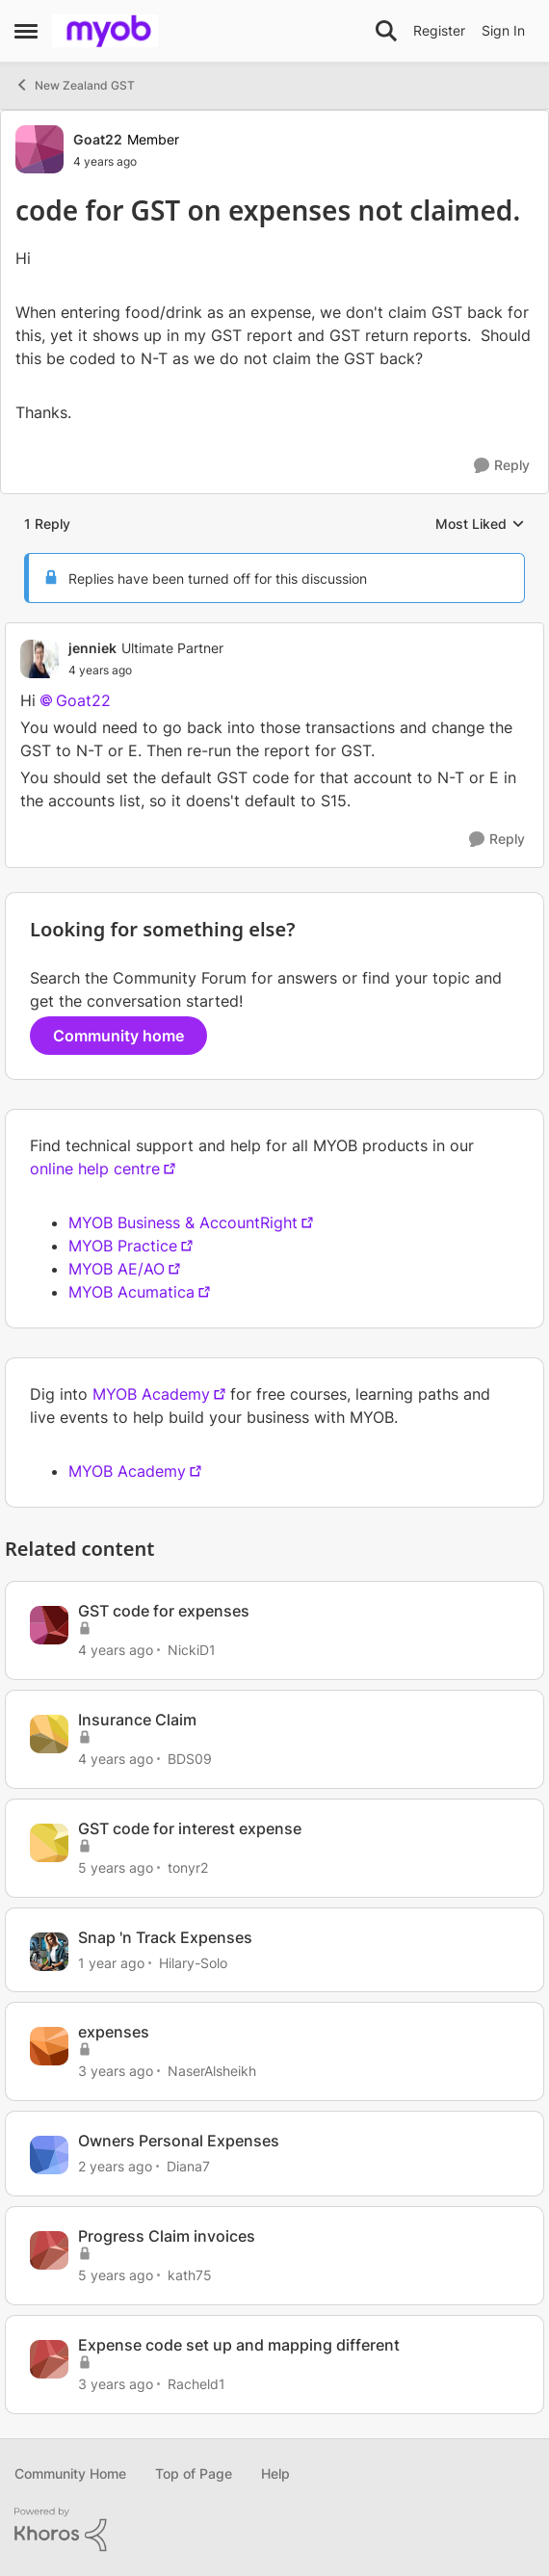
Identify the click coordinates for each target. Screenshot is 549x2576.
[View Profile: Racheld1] (49, 2359)
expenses (113, 2031)
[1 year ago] (111, 1962)
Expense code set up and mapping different (239, 2344)
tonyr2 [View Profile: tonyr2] (188, 1867)
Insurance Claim (137, 1719)
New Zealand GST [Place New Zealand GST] (74, 84)
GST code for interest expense (189, 1828)
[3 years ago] (115, 2071)
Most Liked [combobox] (480, 524)
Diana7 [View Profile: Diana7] (188, 2166)
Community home (118, 1035)
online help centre (95, 1168)
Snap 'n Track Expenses (165, 1937)
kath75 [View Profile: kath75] (190, 2275)
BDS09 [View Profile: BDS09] (190, 1758)
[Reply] (502, 466)
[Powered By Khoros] (274, 2530)
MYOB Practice (122, 1245)
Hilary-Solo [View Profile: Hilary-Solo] (193, 1962)
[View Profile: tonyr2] (49, 1843)
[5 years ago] (115, 1867)
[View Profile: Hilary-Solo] (49, 1951)
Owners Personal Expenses (178, 2140)
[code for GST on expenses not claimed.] (145, 670)
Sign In (503, 30)
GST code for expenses (163, 1610)
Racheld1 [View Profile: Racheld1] (196, 2384)
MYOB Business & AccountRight (183, 1222)
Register (439, 30)
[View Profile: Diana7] (49, 2155)
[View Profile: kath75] (49, 2250)
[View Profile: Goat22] (39, 149)
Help (275, 2473)
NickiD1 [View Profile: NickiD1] (192, 1650)
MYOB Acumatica (131, 1291)
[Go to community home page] (105, 30)
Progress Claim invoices (166, 2236)
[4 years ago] (115, 1650)
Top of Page (193, 2473)
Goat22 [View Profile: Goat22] (97, 139)
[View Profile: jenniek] (39, 659)
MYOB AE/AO (116, 1268)
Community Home (70, 2473)
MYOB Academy (151, 1394)
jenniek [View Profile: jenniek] (92, 648)
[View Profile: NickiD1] (49, 1625)
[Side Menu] (26, 30)
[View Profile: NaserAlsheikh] (49, 2046)
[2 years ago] (115, 2166)
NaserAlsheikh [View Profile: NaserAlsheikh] (212, 2071)
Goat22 (83, 700)
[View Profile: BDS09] (49, 1734)
